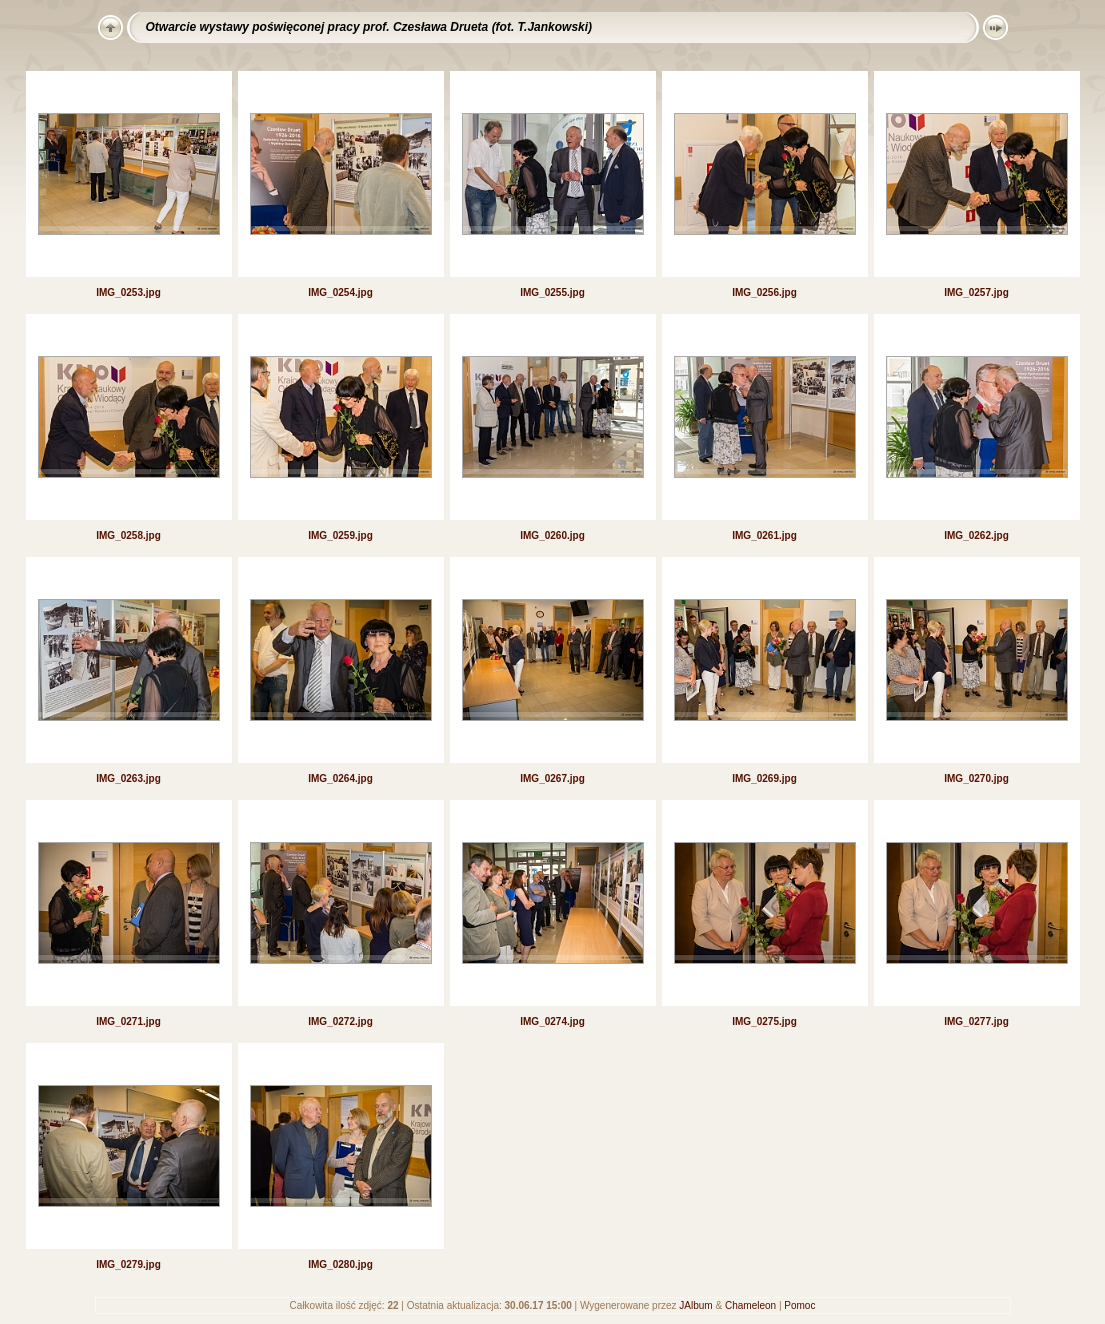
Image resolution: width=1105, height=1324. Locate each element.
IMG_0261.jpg (764, 535)
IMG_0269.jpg (764, 778)
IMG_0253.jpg (128, 292)
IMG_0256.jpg (764, 292)
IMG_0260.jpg (552, 535)
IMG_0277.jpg (976, 1021)
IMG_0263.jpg (128, 778)
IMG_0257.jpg (976, 292)
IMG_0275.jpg (764, 1021)
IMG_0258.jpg (128, 535)
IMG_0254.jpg (340, 292)
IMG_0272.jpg (340, 1021)
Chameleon (750, 1305)
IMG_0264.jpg (340, 778)
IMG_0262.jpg (976, 535)
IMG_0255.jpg (552, 292)
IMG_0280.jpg (340, 1264)
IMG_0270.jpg (976, 778)
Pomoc (799, 1305)
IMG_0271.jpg (128, 1021)
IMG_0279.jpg (128, 1264)
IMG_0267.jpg (552, 778)
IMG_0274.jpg (552, 1021)
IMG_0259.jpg (340, 535)
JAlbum (695, 1305)
